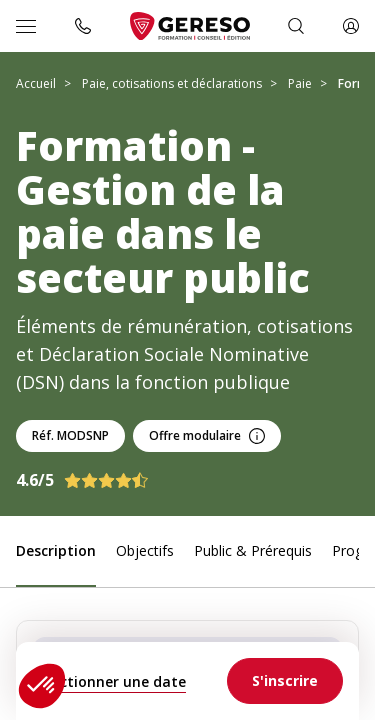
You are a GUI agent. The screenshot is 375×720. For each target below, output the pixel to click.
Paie (300, 83)
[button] (42, 686)
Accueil (36, 83)
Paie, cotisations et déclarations (172, 83)
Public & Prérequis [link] (253, 550)
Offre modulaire (207, 435)
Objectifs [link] (145, 550)
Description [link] (56, 550)
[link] (285, 681)
